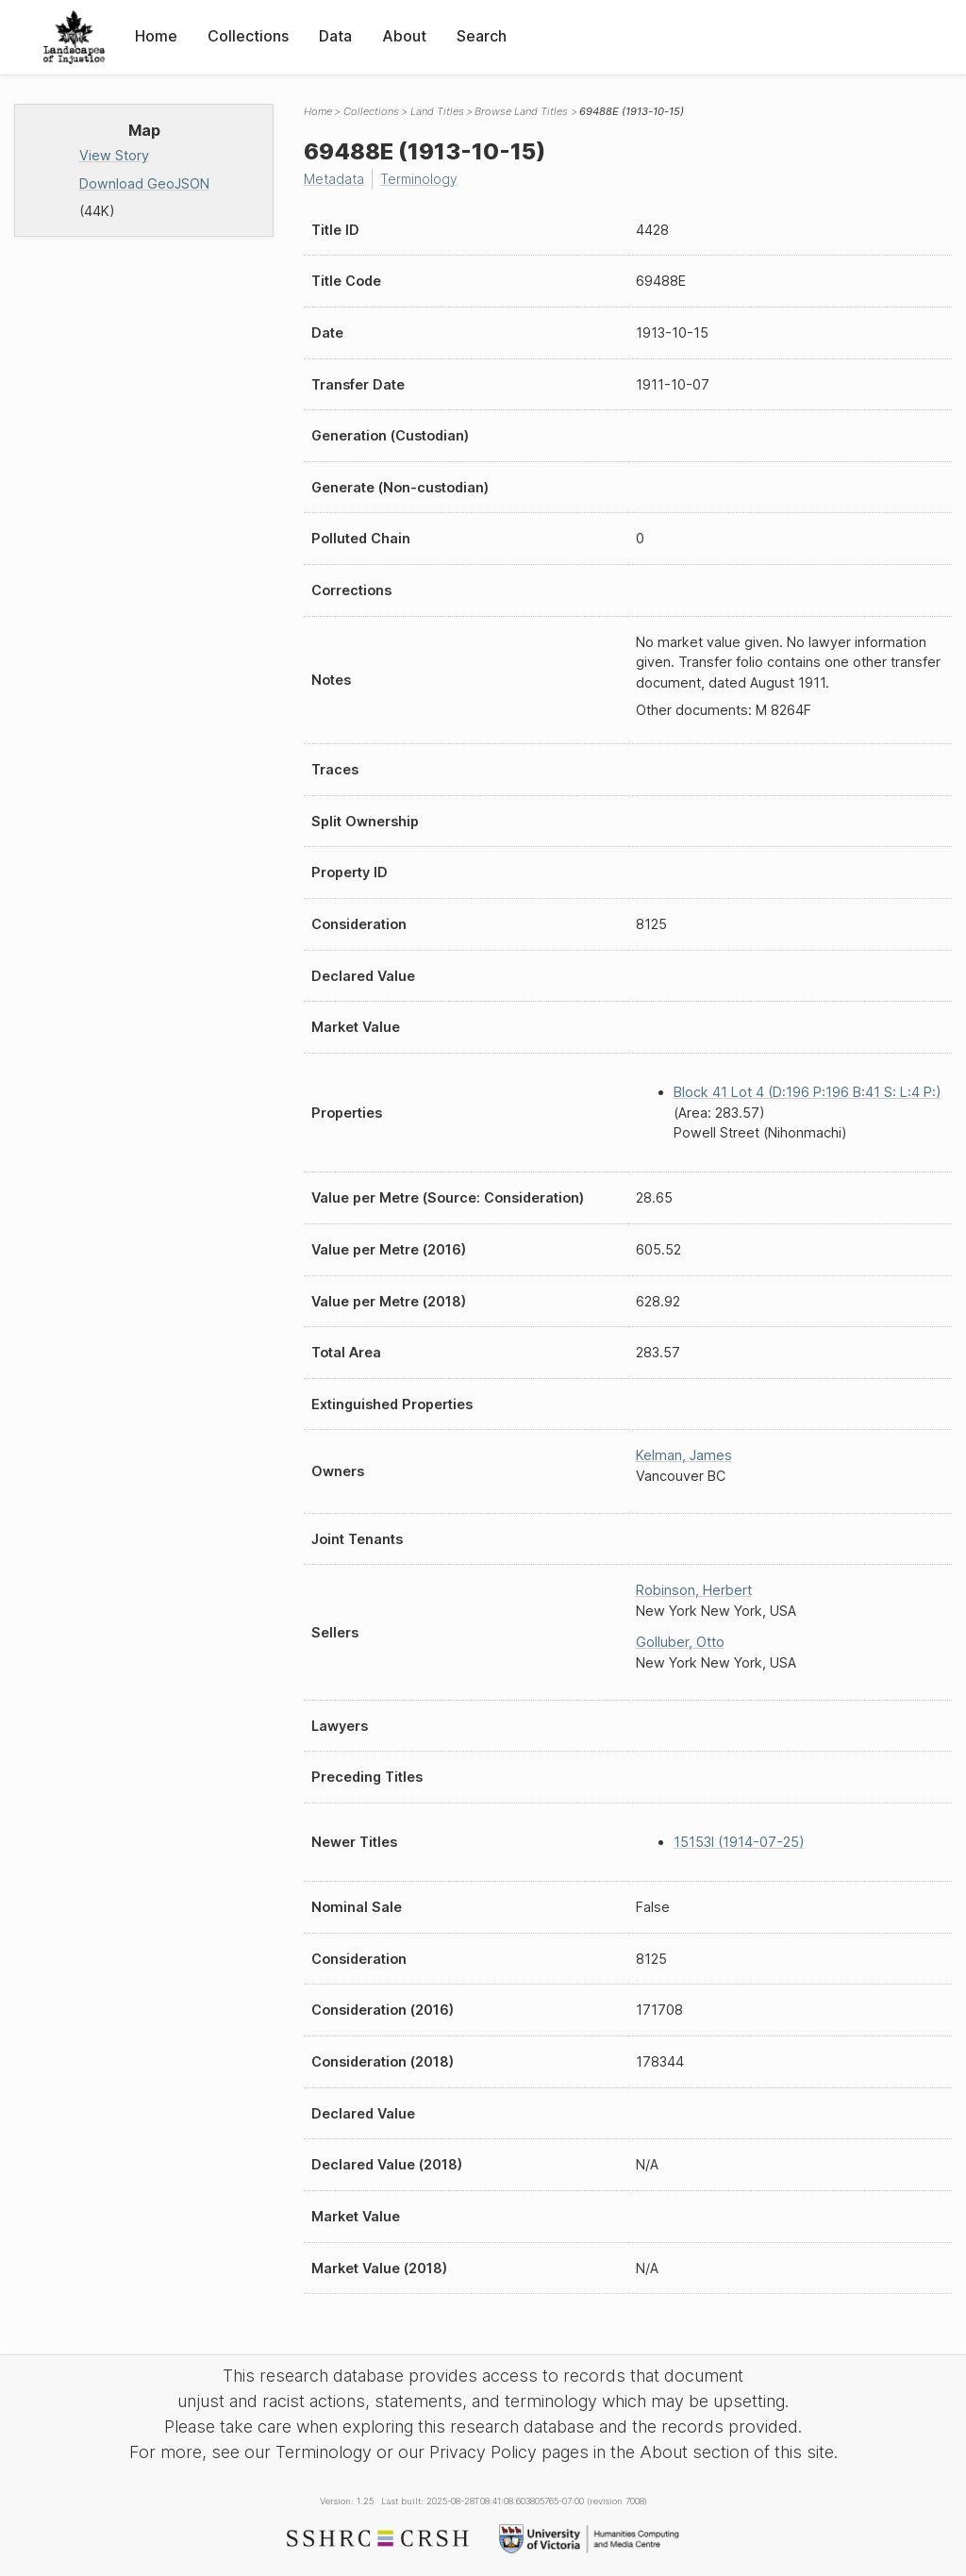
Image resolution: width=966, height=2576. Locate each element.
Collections (248, 35)
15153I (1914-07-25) (739, 1842)
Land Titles (437, 111)
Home (156, 35)
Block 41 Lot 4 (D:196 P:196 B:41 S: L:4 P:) (807, 1092)
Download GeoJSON (144, 183)
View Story (114, 155)
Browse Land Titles (521, 111)
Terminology (421, 179)
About (404, 35)
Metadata (335, 179)
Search (482, 35)
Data (335, 35)
